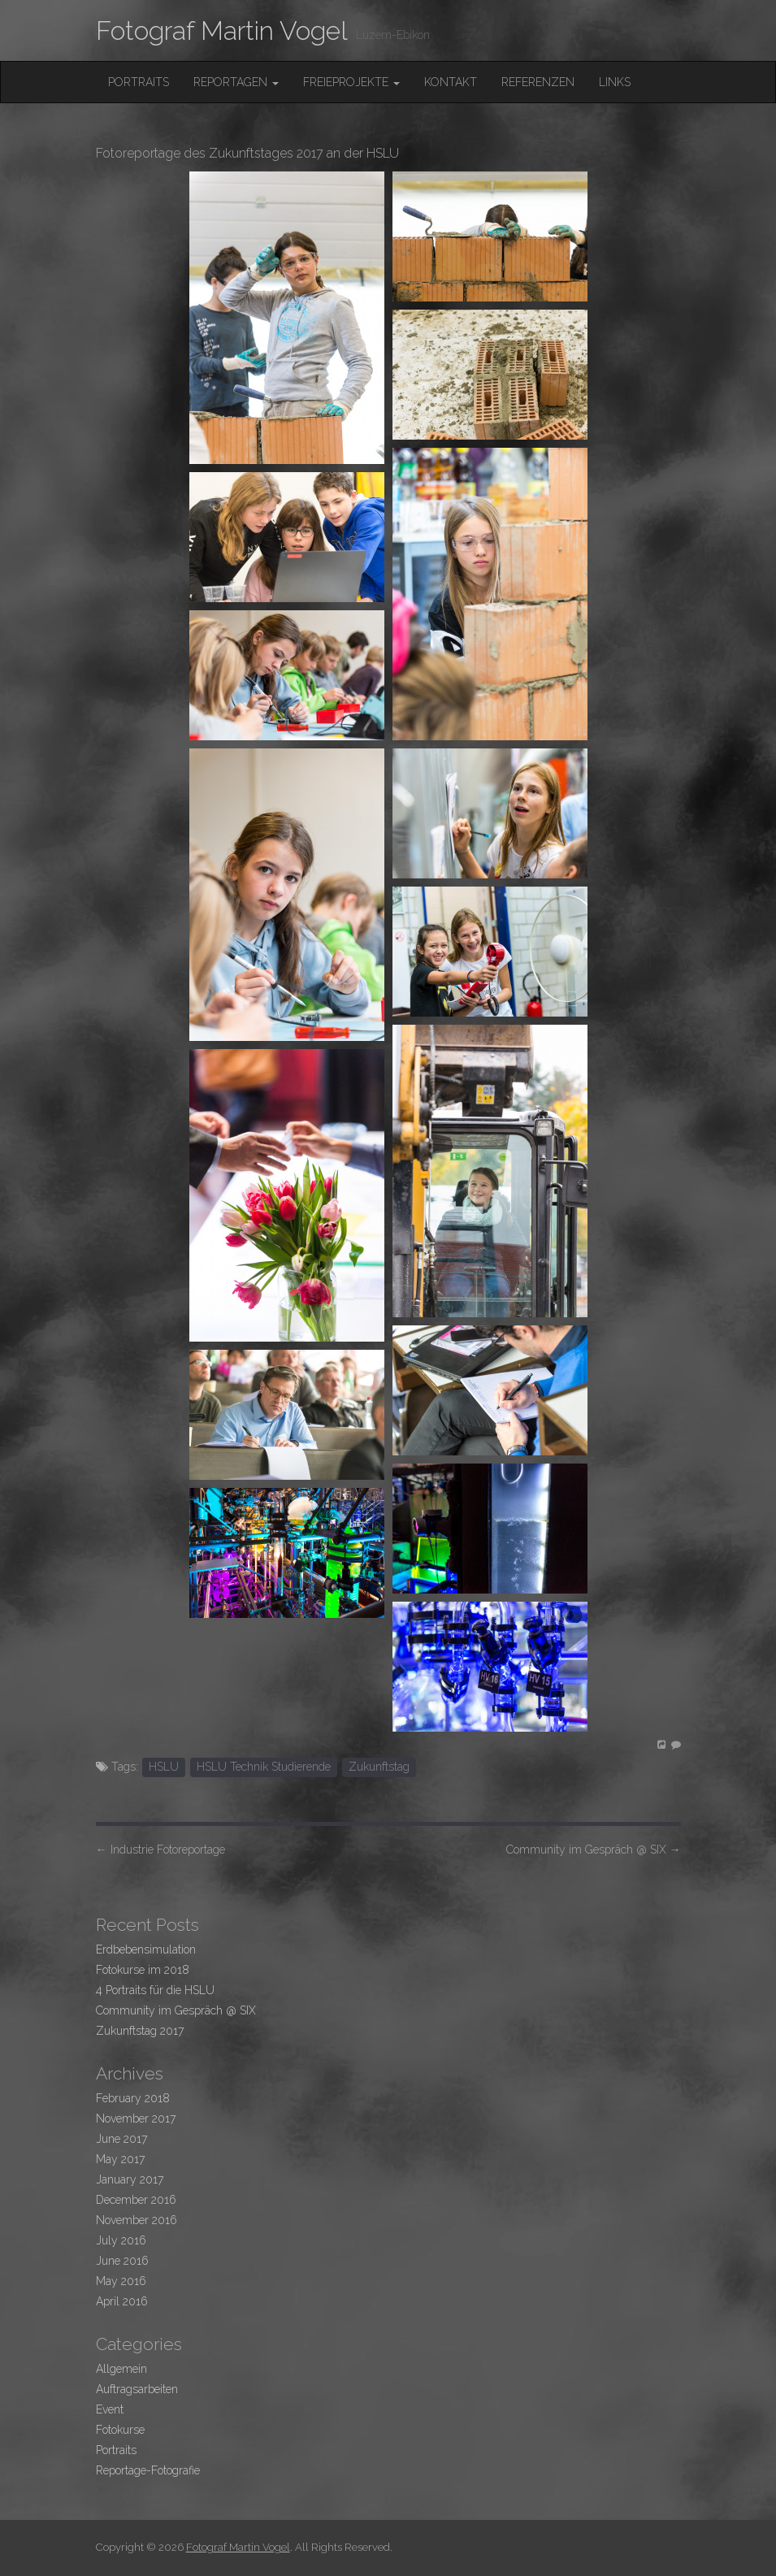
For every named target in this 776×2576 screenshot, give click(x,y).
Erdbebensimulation (146, 1949)
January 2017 (129, 2179)
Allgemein (121, 2368)
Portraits (138, 82)
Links (615, 82)
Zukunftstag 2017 (140, 2030)
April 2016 (122, 2301)
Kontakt (450, 82)
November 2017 (136, 2118)
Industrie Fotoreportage (160, 1849)
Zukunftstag (379, 1766)
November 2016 (136, 2220)
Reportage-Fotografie (148, 2470)
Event (110, 2409)
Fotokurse (120, 2429)
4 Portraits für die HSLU (155, 1990)
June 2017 (121, 2138)
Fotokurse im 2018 (142, 1969)
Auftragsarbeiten (137, 2389)
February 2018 (133, 2098)
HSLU (164, 1766)
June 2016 (122, 2260)
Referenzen (537, 82)
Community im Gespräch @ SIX (593, 1849)
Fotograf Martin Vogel (222, 30)
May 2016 (121, 2281)
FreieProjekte (351, 82)
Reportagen (236, 82)
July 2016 (121, 2240)
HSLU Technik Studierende (264, 1766)
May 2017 (120, 2159)
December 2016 (136, 2199)
